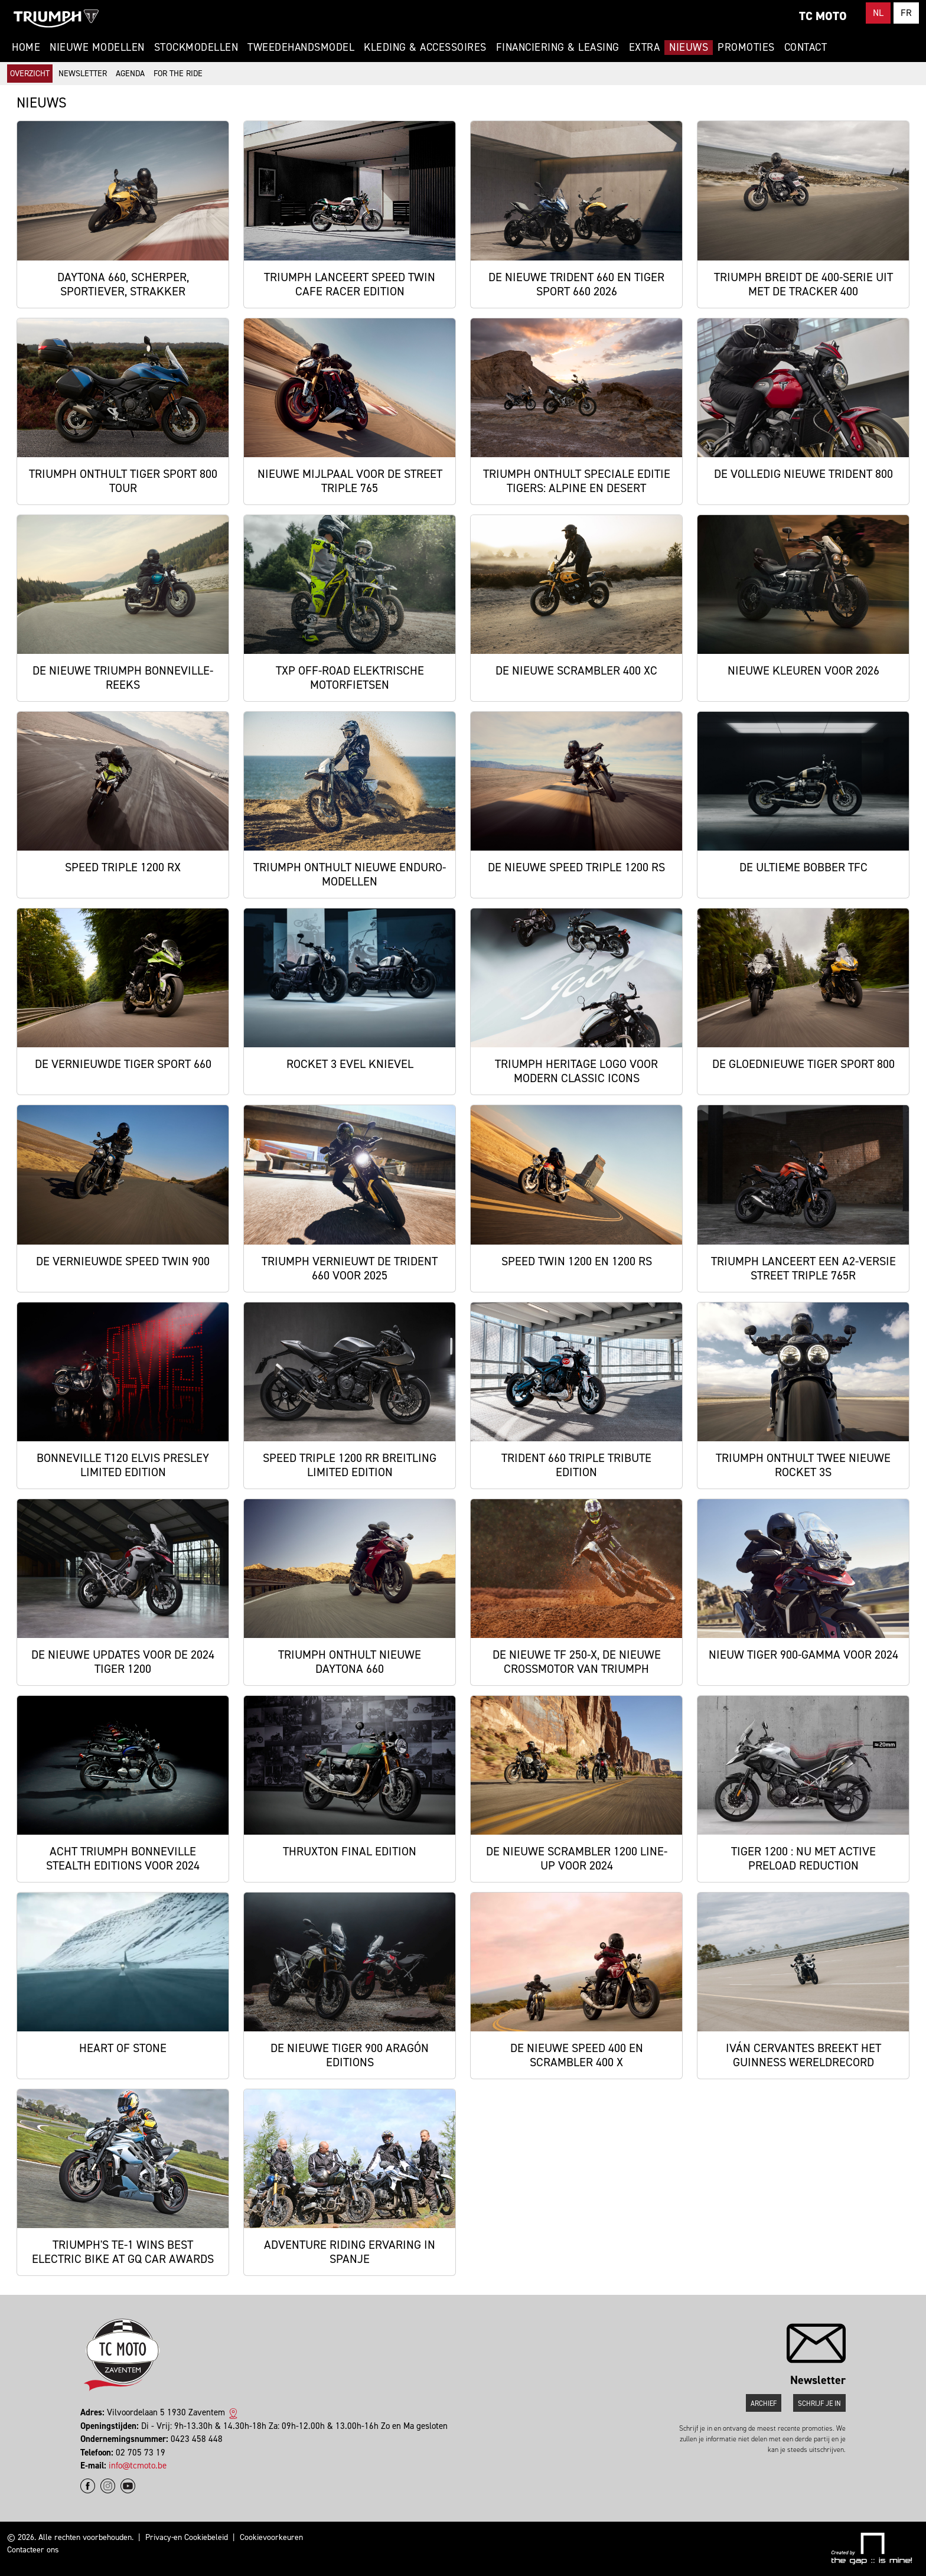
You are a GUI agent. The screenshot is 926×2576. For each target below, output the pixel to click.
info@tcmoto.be (138, 2465)
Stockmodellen (196, 47)
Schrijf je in (819, 2403)
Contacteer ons (33, 2549)
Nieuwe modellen (97, 47)
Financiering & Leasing (557, 47)
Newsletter (82, 73)
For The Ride (178, 73)
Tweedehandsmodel (300, 47)
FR (906, 12)
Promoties (746, 47)
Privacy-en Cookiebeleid (186, 2537)
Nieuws (688, 47)
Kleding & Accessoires (425, 47)
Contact (805, 47)
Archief (764, 2403)
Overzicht (30, 73)
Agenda (130, 73)
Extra (644, 47)
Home (26, 47)
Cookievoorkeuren (271, 2537)
